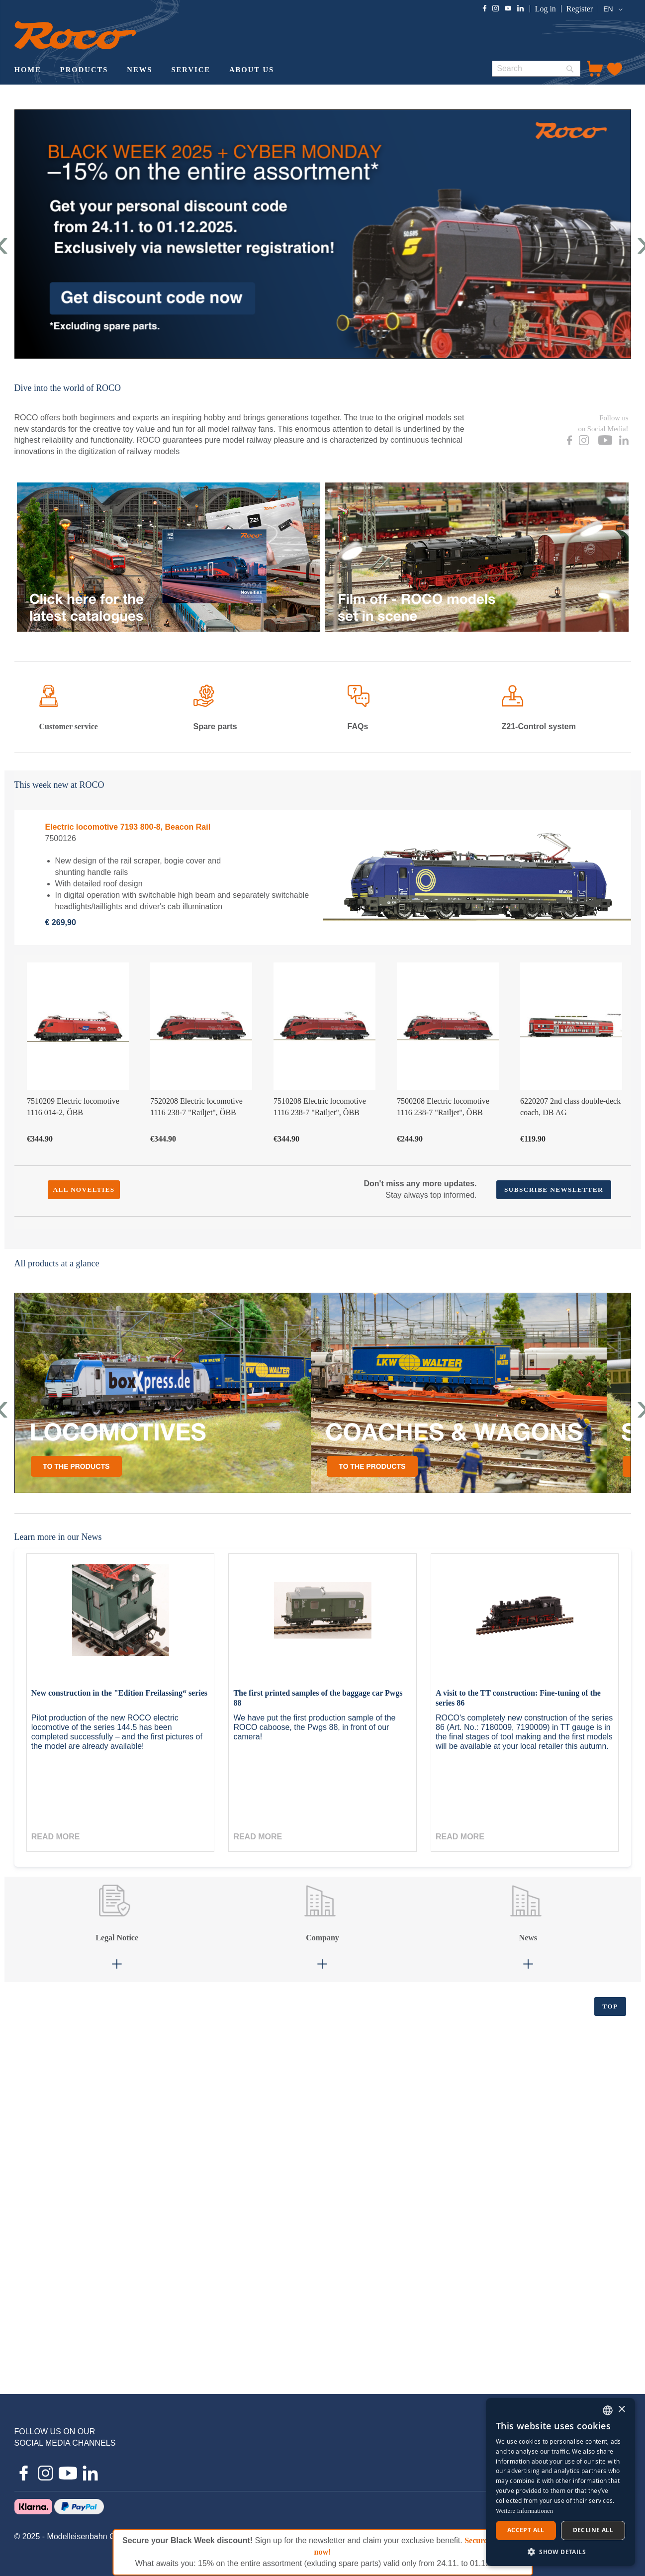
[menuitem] (27, 71)
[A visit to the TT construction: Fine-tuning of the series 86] (524, 1621)
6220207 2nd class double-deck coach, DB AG (570, 1107)
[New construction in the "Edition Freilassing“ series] (120, 1621)
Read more (55, 1836)
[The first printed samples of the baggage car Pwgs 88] (322, 1621)
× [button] (621, 2409)
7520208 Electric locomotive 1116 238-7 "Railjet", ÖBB (196, 1107)
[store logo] (75, 35)
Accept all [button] (526, 2530)
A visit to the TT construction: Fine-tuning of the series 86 (518, 1698)
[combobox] (536, 69)
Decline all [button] (593, 2530)
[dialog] (560, 2482)
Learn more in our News (58, 1537)
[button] (614, 9)
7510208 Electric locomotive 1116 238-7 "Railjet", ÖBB (320, 1107)
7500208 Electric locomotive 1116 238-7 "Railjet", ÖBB (443, 1107)
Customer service (68, 726)
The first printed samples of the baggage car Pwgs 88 (317, 1698)
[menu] (244, 71)
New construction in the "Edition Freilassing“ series (119, 1693)
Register (579, 8)
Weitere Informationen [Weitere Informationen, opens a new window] (524, 2510)
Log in (545, 8)
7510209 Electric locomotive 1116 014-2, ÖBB (73, 1107)
